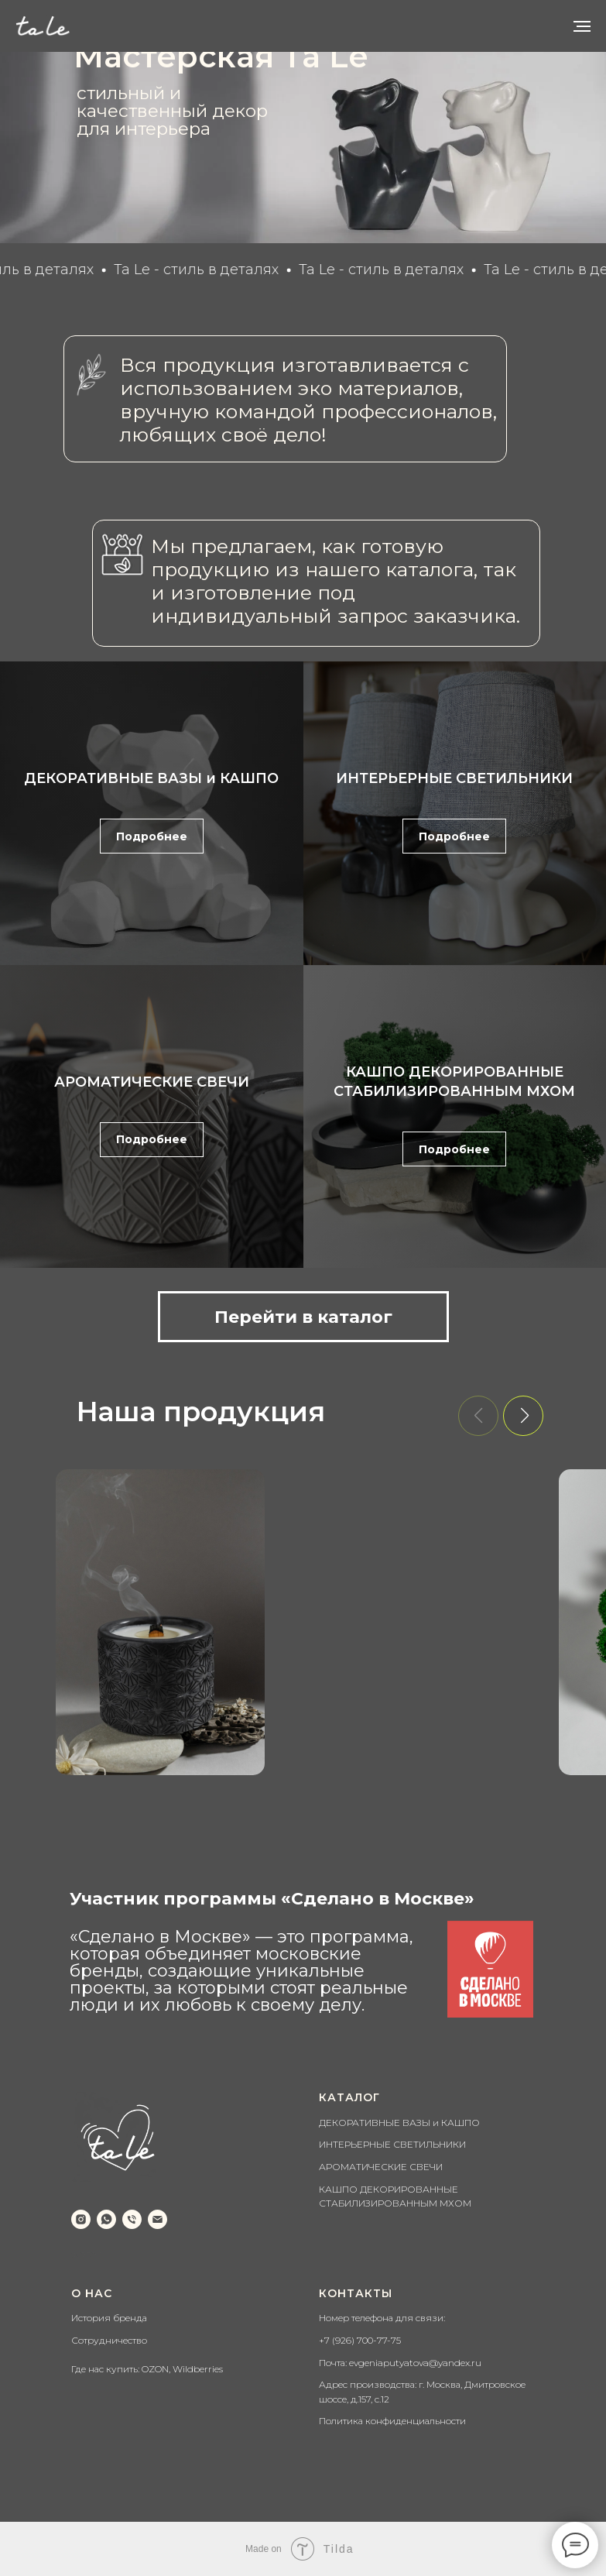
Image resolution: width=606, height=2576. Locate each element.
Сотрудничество (109, 2340)
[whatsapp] (106, 2219)
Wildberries (198, 2369)
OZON (155, 2369)
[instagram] (81, 2219)
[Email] (157, 2219)
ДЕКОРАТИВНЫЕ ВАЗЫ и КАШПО (151, 778)
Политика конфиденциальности (392, 2421)
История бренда (109, 2318)
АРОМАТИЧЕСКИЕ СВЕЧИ (151, 1082)
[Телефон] (132, 2219)
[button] (523, 1416)
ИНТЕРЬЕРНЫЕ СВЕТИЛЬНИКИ (454, 778)
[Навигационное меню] (582, 26)
